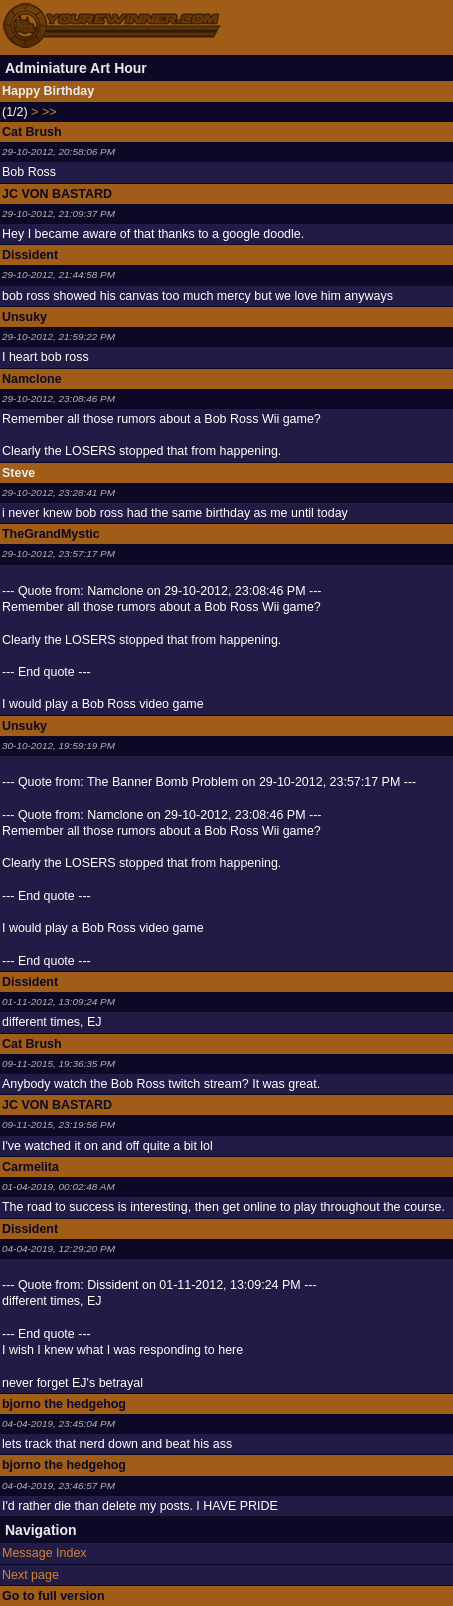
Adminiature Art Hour (76, 68)
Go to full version (53, 1596)
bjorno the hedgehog (64, 1404)
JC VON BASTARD (57, 194)
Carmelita (30, 1167)
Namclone (32, 379)
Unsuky (24, 317)
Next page (30, 1575)
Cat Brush (32, 132)
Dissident (30, 255)
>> (49, 112)
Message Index (44, 1553)
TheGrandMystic (51, 534)
